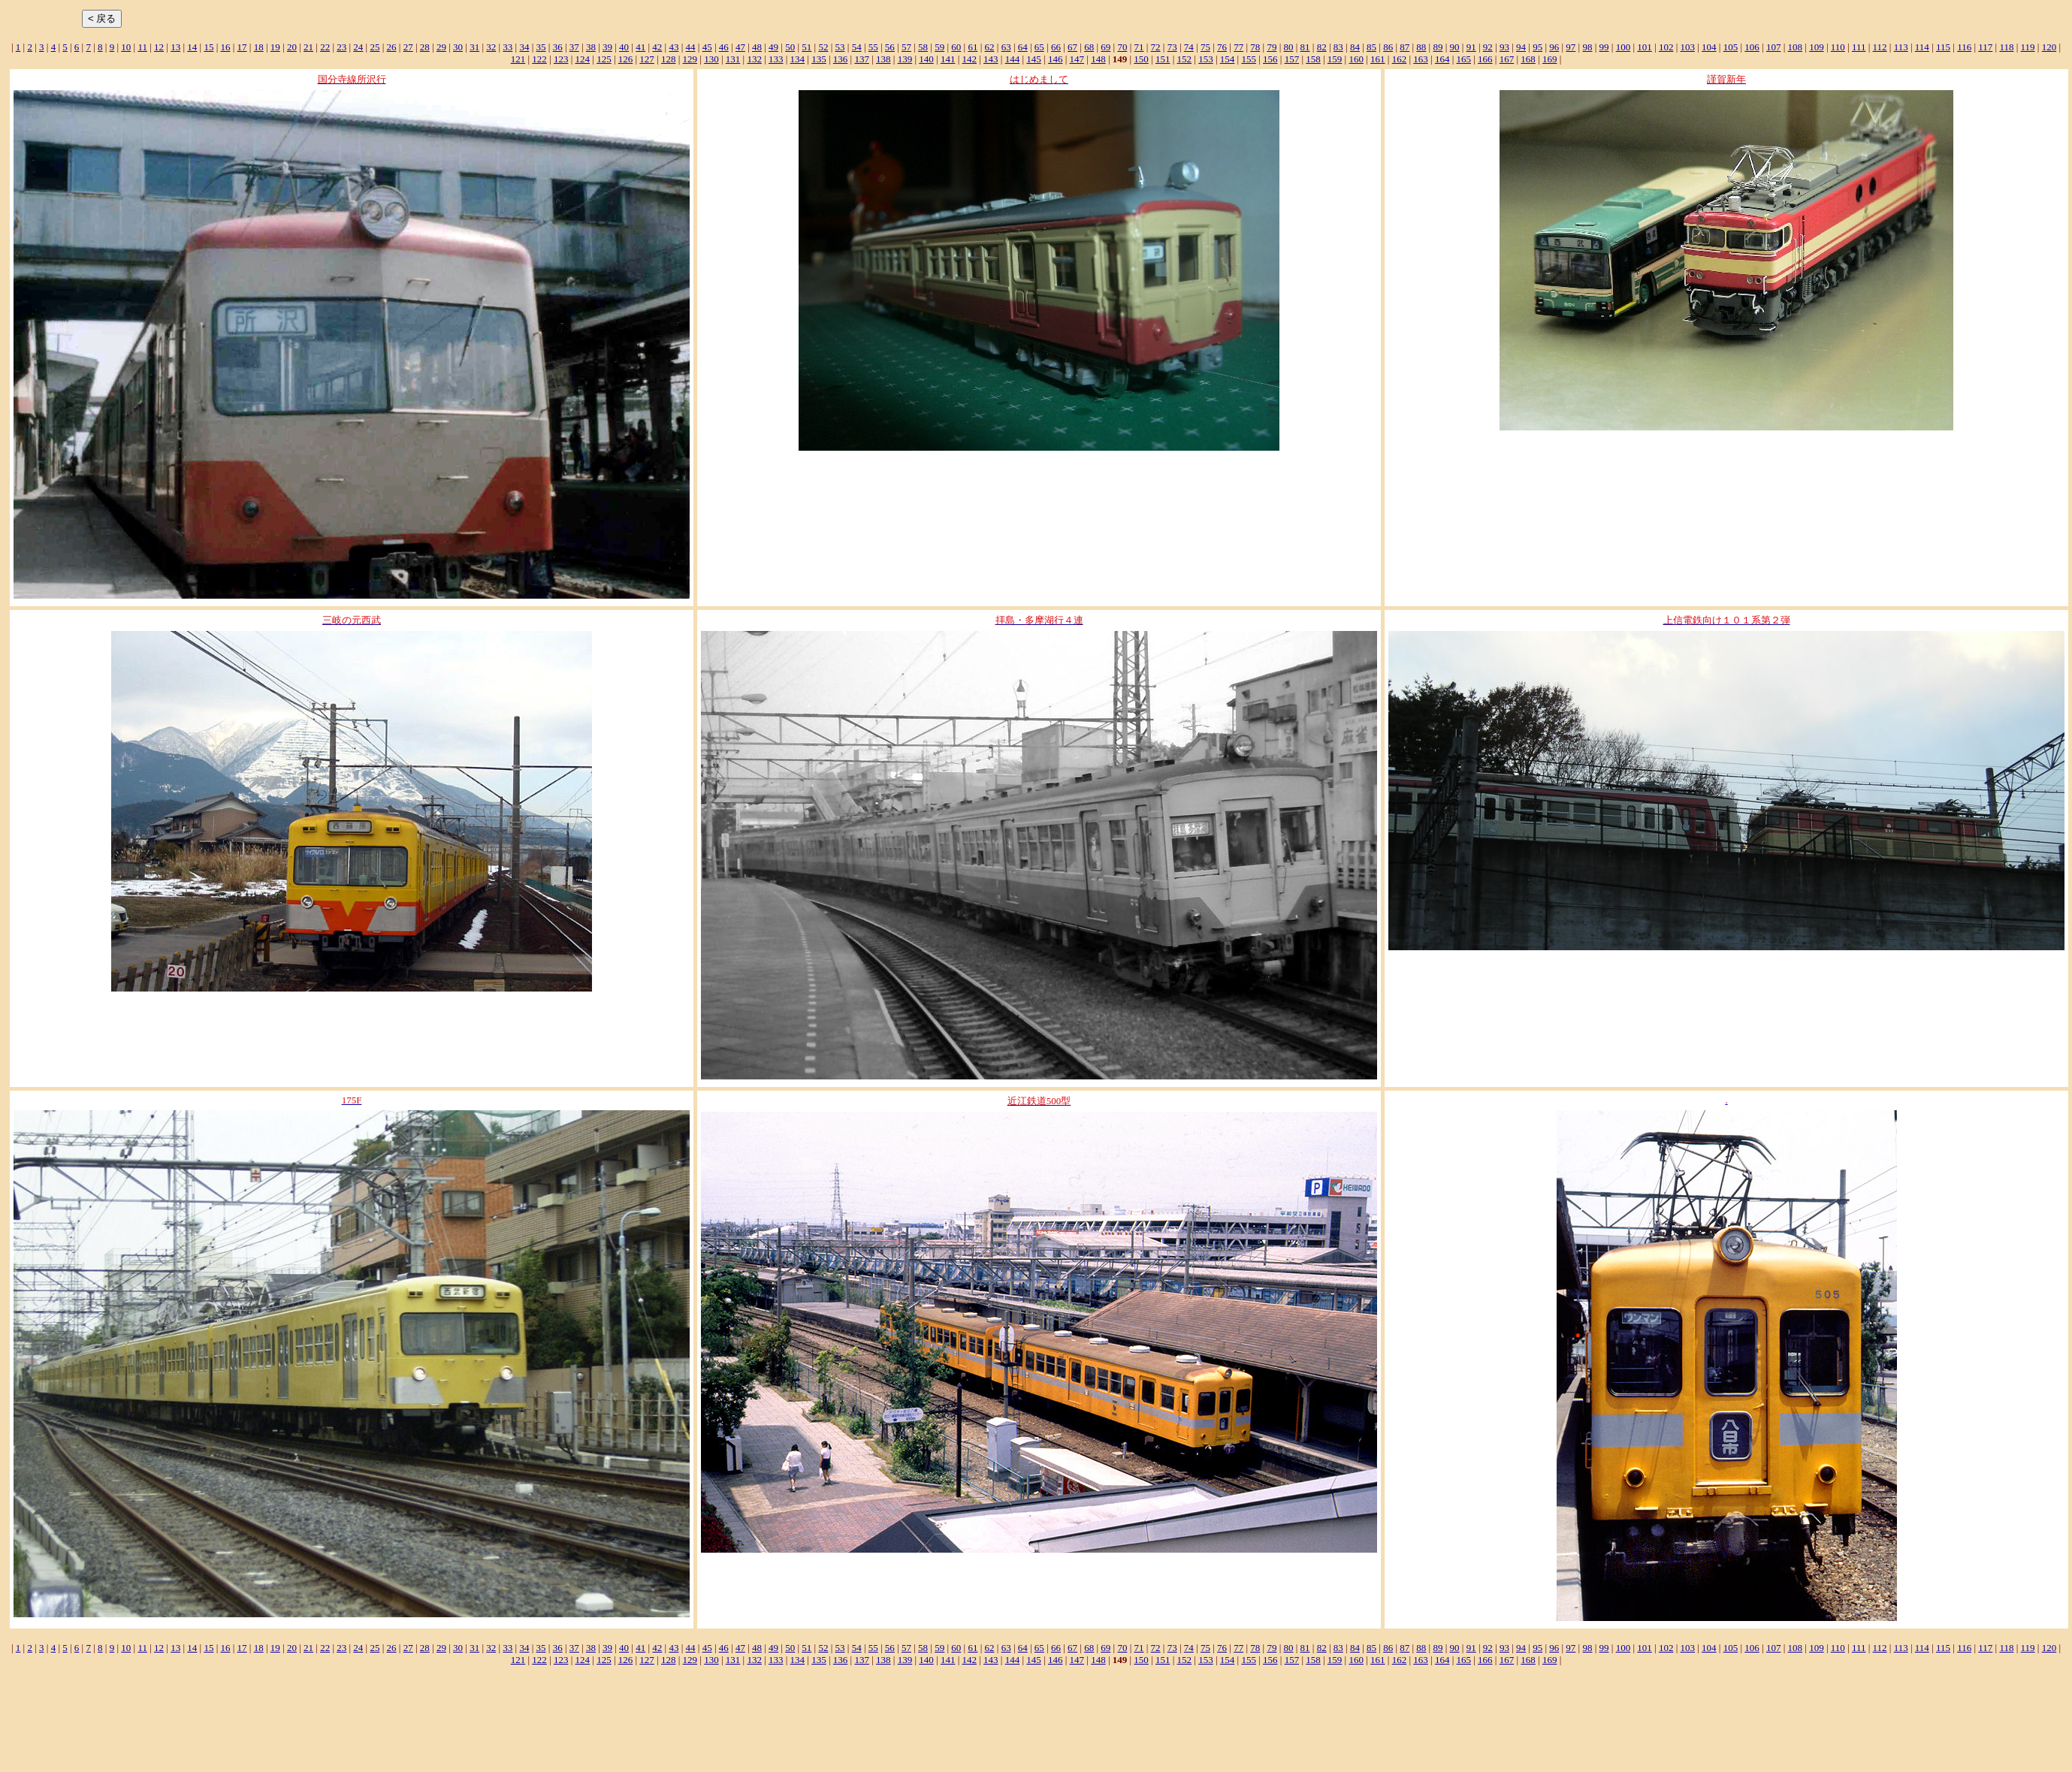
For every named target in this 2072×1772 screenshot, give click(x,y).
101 (1644, 47)
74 (1189, 47)
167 (1507, 59)
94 (1521, 47)
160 (1356, 59)
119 (2028, 47)
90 (1455, 47)
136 (840, 59)
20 (292, 47)
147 (1077, 59)
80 (1288, 47)
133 (776, 59)
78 (1255, 47)
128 (668, 59)
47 (740, 47)
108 (1795, 47)
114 (1922, 47)
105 (1730, 47)
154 (1227, 59)
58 (923, 47)
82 (1322, 47)
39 (607, 47)
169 (1549, 59)
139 (905, 59)
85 (1371, 47)
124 (582, 59)
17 (242, 47)
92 (1488, 47)
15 (208, 47)
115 (1943, 47)
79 (1271, 47)
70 (1122, 47)
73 (1172, 47)
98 (1587, 47)
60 (956, 47)
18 (259, 47)
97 (1570, 47)
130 (711, 59)
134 (797, 59)
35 (541, 47)
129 (690, 59)
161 (1377, 59)
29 (441, 47)
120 (2049, 47)
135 (818, 59)
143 (990, 59)
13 (175, 47)
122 (539, 59)
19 (275, 47)
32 (491, 47)
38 (591, 47)
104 (1709, 47)
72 (1156, 47)
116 (1964, 47)
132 (754, 59)
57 (906, 47)
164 (1442, 59)
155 (1248, 59)
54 (857, 47)
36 (558, 47)
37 (574, 47)
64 (1023, 47)
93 (1504, 47)
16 (225, 47)
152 (1184, 59)
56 (890, 47)
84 (1355, 47)
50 (790, 47)
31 (474, 47)
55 (873, 47)
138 (883, 59)
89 (1437, 47)
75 (1205, 47)
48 (757, 47)
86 (1388, 47)
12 (159, 47)
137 (861, 59)
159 (1335, 59)
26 (392, 47)
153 (1205, 59)
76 (1222, 47)
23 (341, 47)
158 (1313, 59)
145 (1033, 59)
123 (561, 59)
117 (1985, 47)
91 (1471, 47)
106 (1751, 47)
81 (1305, 47)
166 (1485, 59)
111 (1859, 47)
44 (691, 47)
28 (425, 47)
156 (1270, 59)
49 (773, 47)
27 (408, 47)
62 (990, 47)
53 (840, 47)
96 (1554, 47)
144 (1012, 59)
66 (1056, 47)
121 (518, 59)
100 (1623, 47)
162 (1399, 59)
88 (1421, 47)
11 (142, 47)
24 (358, 47)
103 (1688, 47)
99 (1604, 47)
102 (1666, 47)
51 (806, 47)
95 (1537, 47)
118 (2006, 47)
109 (1816, 47)
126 (625, 59)
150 (1141, 59)
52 (823, 47)
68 (1089, 47)
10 (126, 47)
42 (657, 47)
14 (192, 47)
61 (972, 47)
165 (1464, 59)
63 (1006, 47)
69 (1105, 47)
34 (524, 47)
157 (1292, 59)
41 (640, 47)
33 (507, 47)
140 (926, 59)
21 (308, 47)
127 (646, 59)
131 (733, 59)
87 (1404, 47)
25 (374, 47)
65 (1039, 47)
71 (1139, 47)
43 (673, 47)
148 (1098, 59)
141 (948, 59)
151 (1162, 59)
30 (458, 47)
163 (1420, 59)
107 (1773, 47)
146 (1055, 59)
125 (604, 59)
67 (1072, 47)
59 (939, 47)
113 (1901, 47)
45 (707, 47)
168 (1528, 59)
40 (624, 47)
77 (1238, 47)
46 (724, 47)
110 (1838, 47)
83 (1338, 47)
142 (969, 59)
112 (1880, 47)
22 (325, 47)
